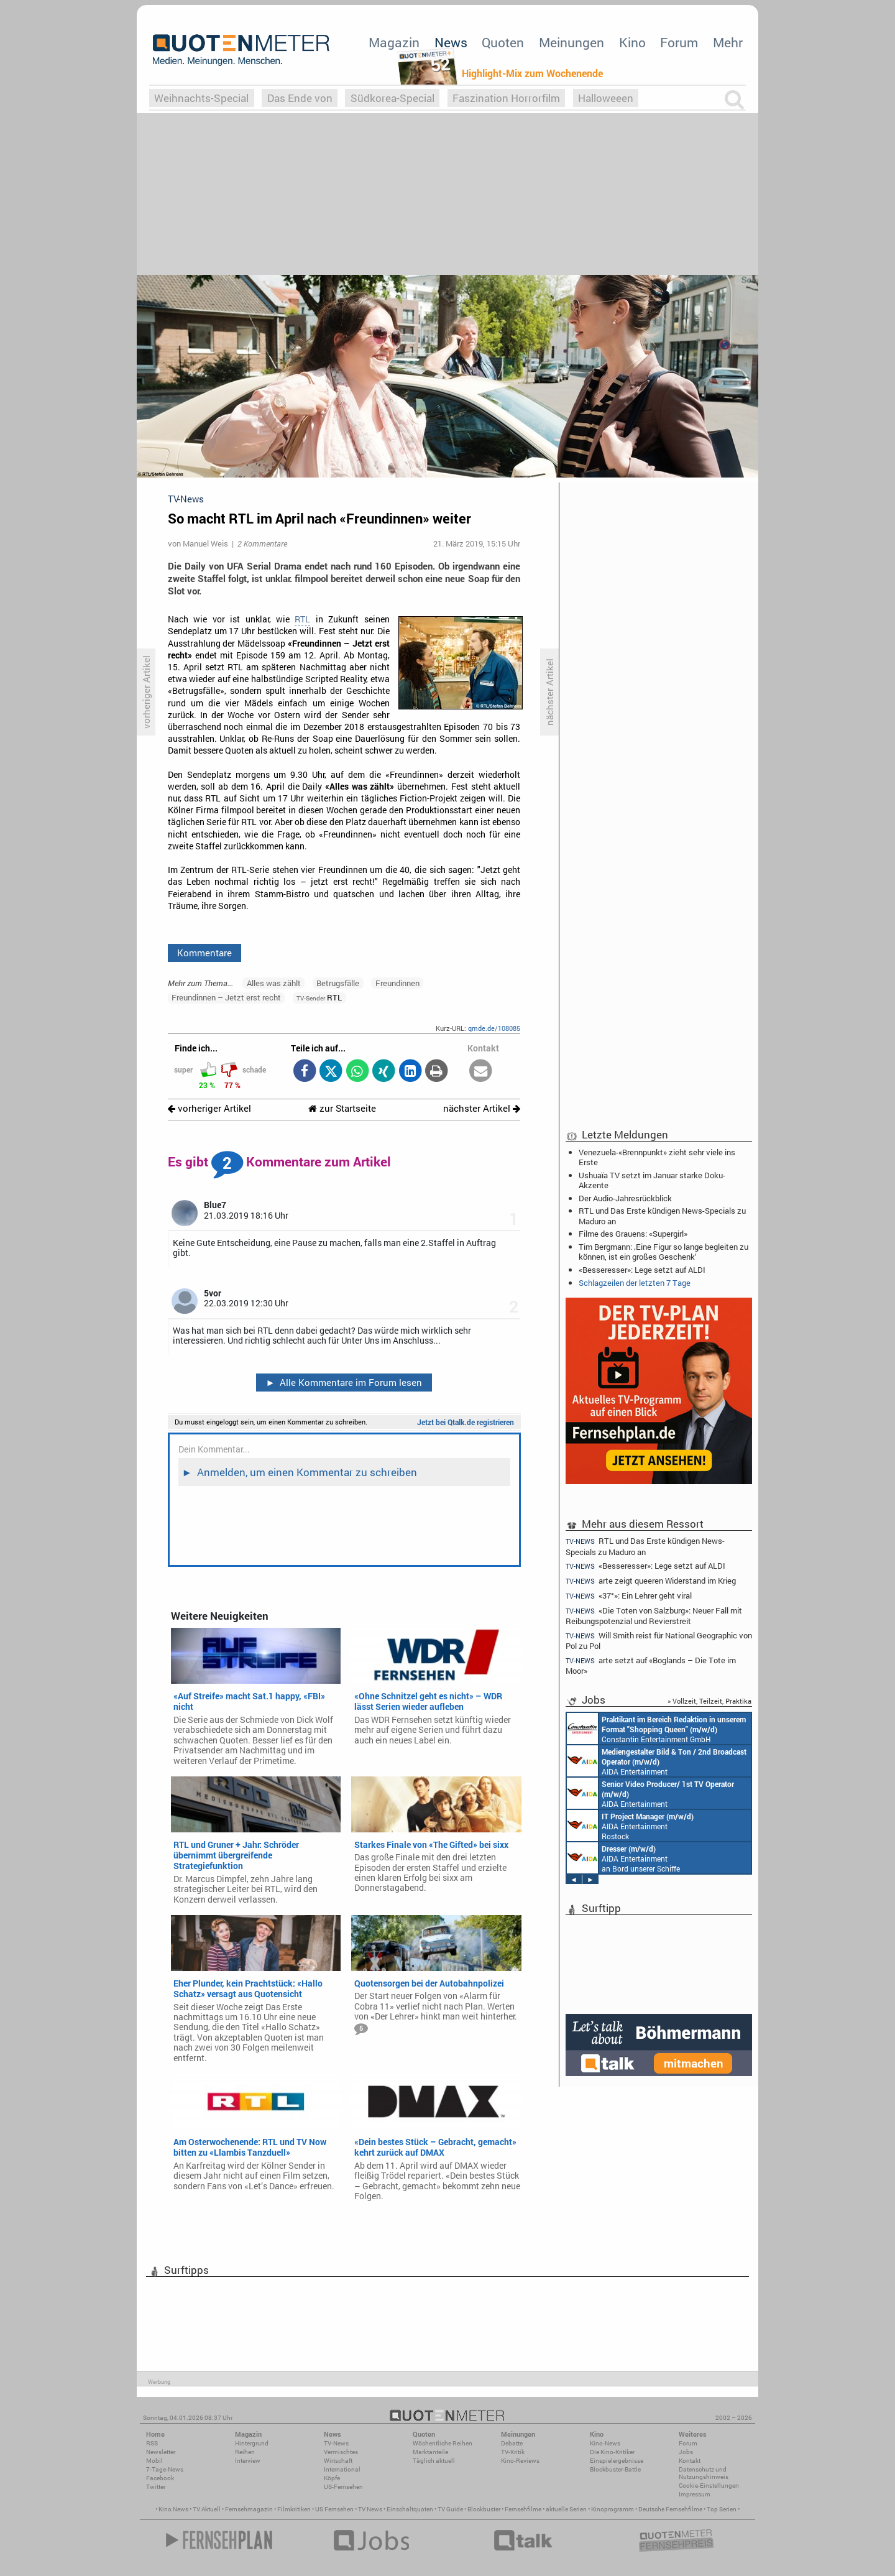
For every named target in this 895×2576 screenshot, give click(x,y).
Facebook (160, 2478)
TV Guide (450, 2509)
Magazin (394, 42)
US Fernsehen (334, 2509)
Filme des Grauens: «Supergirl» (633, 1233)
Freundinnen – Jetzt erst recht (226, 997)
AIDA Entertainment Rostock (630, 1825)
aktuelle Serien (566, 2509)
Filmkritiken (294, 2509)
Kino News (173, 2509)
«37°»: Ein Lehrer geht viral (629, 1595)
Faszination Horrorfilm (506, 98)
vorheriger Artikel (209, 1108)
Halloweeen (605, 98)
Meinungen (571, 42)
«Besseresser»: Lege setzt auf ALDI (642, 1269)
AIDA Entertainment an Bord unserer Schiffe (656, 1760)
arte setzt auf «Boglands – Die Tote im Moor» (651, 1665)
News (450, 42)
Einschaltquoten (410, 2509)
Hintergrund (251, 2443)
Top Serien (722, 2509)
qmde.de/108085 (494, 1028)
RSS (152, 2443)
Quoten (503, 42)
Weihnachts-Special (201, 98)
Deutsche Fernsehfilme (670, 2509)
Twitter (155, 2487)
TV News (370, 2509)
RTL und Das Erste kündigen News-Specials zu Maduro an (662, 1215)
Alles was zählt (274, 983)
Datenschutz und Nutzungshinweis (703, 2473)
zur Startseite (342, 1108)
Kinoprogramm (612, 2509)
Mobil (154, 2461)
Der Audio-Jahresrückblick (625, 1198)
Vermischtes (341, 2452)
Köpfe (332, 2478)
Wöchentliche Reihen (442, 2443)
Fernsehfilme (523, 2509)
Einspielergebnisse (616, 2461)
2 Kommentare (262, 543)
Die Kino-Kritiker (612, 2452)
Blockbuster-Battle (615, 2469)
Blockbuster (483, 2509)
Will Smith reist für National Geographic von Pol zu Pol (659, 1640)
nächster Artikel (481, 1108)
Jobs (686, 2452)
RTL (302, 619)
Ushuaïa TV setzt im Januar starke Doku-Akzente (652, 1180)
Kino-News (605, 2443)
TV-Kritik (513, 2452)
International (342, 2469)
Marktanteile (430, 2452)
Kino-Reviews (520, 2461)
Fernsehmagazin (249, 2509)
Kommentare (204, 952)
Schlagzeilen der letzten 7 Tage (635, 1282)
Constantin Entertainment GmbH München (656, 1728)
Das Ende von (300, 98)
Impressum (694, 2494)
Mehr (728, 42)
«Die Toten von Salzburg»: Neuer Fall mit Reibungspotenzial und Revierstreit (654, 1615)
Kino (632, 42)
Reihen (245, 2452)
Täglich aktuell (434, 2461)
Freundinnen (397, 983)
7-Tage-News (164, 2469)
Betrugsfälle (337, 983)
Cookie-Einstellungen (709, 2485)
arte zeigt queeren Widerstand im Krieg (651, 1581)
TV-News (336, 2443)
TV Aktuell (207, 2509)
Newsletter (160, 2452)
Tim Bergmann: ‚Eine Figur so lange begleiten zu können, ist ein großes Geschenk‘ (663, 1251)
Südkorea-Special (392, 98)
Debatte (512, 2443)
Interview (247, 2461)
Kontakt (689, 2461)
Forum (679, 42)
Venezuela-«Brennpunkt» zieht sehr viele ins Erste (657, 1157)
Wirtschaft (338, 2461)
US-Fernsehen (343, 2487)
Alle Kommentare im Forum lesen (343, 1382)
